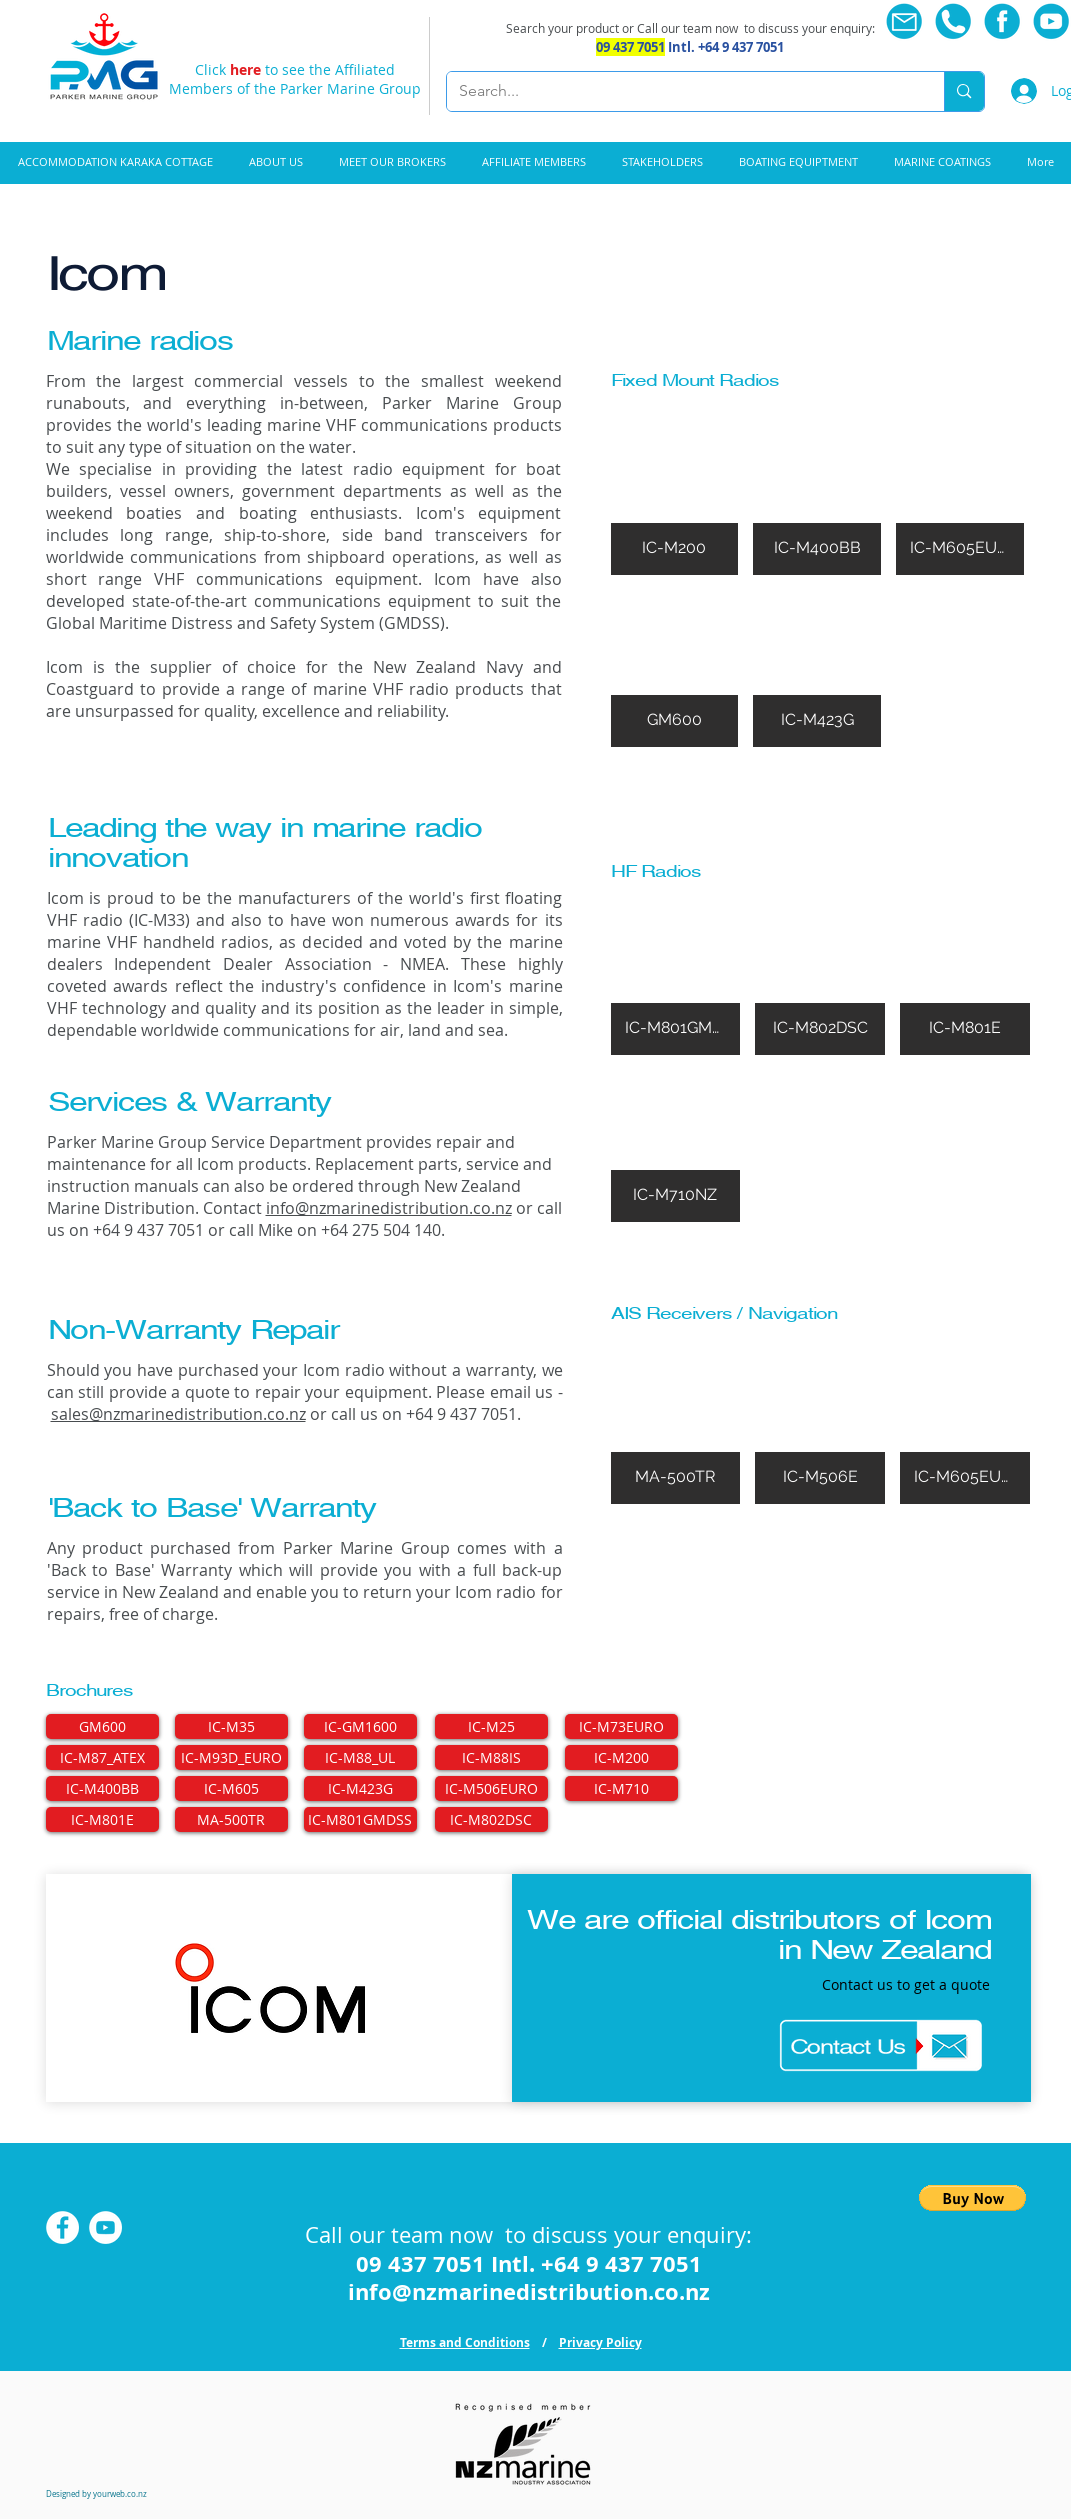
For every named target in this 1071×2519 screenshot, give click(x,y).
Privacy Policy (600, 2342)
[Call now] (953, 21)
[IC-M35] (231, 1726)
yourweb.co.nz (120, 2494)
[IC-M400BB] (102, 1788)
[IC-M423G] (360, 1788)
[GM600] (102, 1726)
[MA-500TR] (231, 1819)
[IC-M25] (491, 1726)
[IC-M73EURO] (621, 1726)
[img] (675, 496)
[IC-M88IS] (491, 1757)
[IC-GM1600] (360, 1726)
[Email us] (904, 21)
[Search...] (681, 91)
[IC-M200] (621, 1757)
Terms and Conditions (465, 2342)
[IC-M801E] (102, 1819)
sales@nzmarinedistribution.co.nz (178, 1414)
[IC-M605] (231, 1788)
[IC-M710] (621, 1788)
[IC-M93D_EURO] (231, 1757)
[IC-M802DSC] (491, 1819)
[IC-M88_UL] (360, 1757)
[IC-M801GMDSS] (360, 1819)
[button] (798, 162)
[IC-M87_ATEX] (102, 1757)
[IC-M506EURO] (491, 1788)
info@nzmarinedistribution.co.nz (389, 1208)
